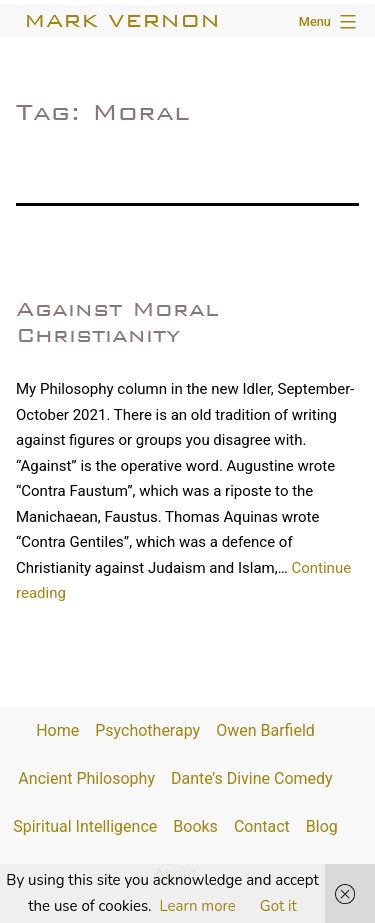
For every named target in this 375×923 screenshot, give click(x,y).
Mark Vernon (122, 20)
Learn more (198, 906)
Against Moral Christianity (117, 321)
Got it (278, 906)
